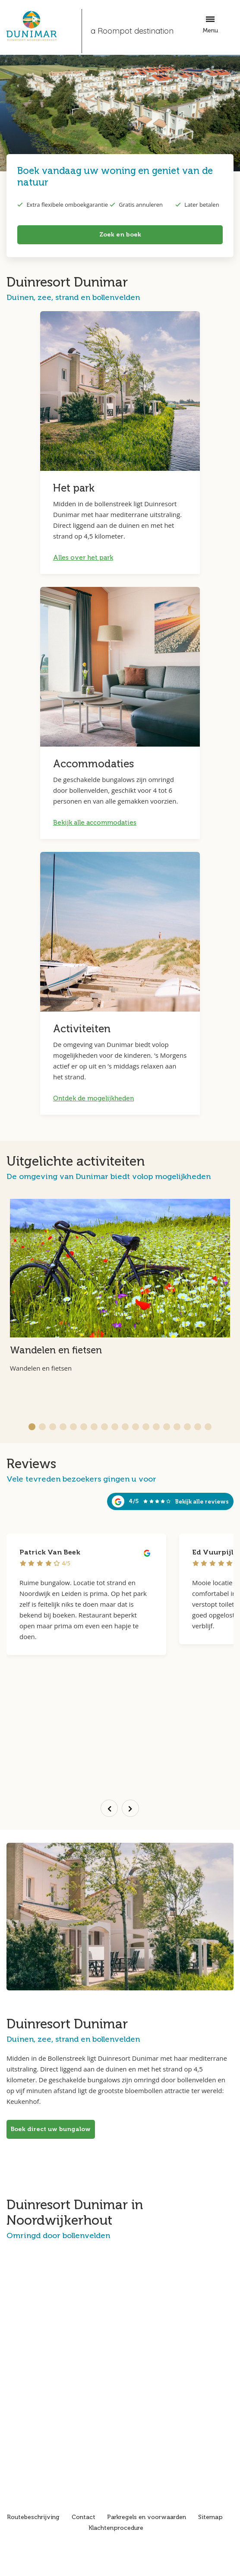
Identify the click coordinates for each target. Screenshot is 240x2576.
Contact (83, 2517)
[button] (31, 1426)
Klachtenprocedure (115, 2528)
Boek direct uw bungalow (51, 2129)
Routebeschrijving (33, 2517)
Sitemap (210, 2517)
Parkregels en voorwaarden (146, 2517)
